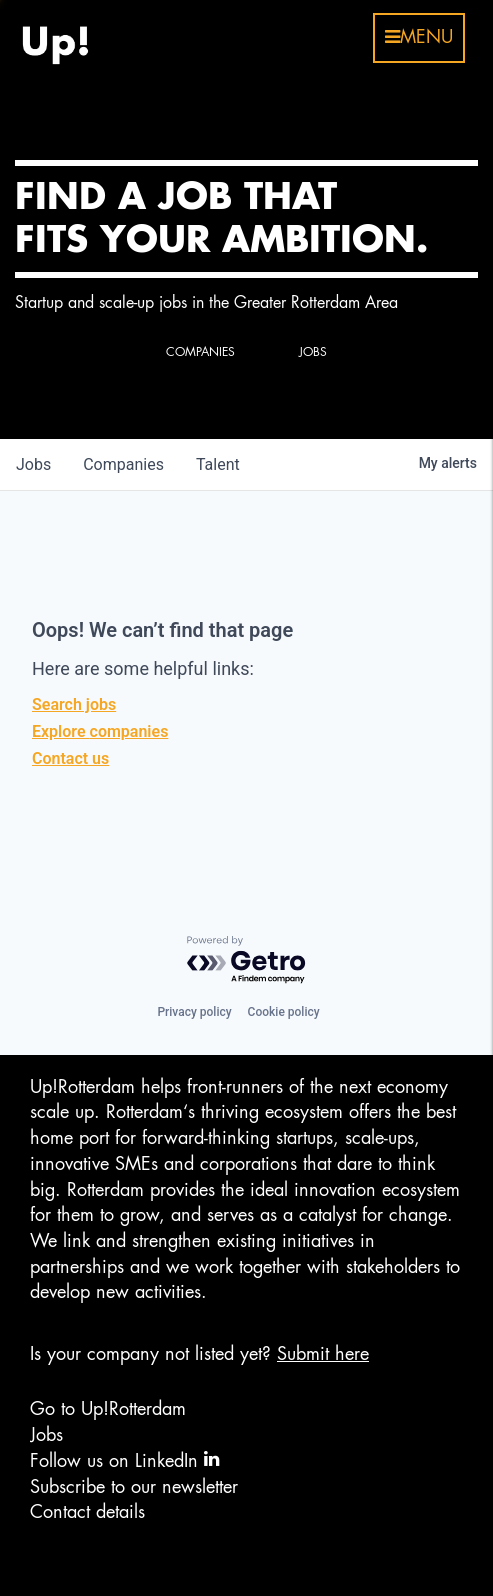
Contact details (87, 1512)
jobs (33, 464)
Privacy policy (194, 1012)
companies (123, 464)
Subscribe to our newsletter (134, 1487)
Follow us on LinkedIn (124, 1459)
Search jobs (74, 704)
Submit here (323, 1354)
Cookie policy (284, 1012)
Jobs (46, 1435)
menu (419, 37)
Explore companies (100, 731)
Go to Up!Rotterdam (108, 1409)
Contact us (70, 758)
